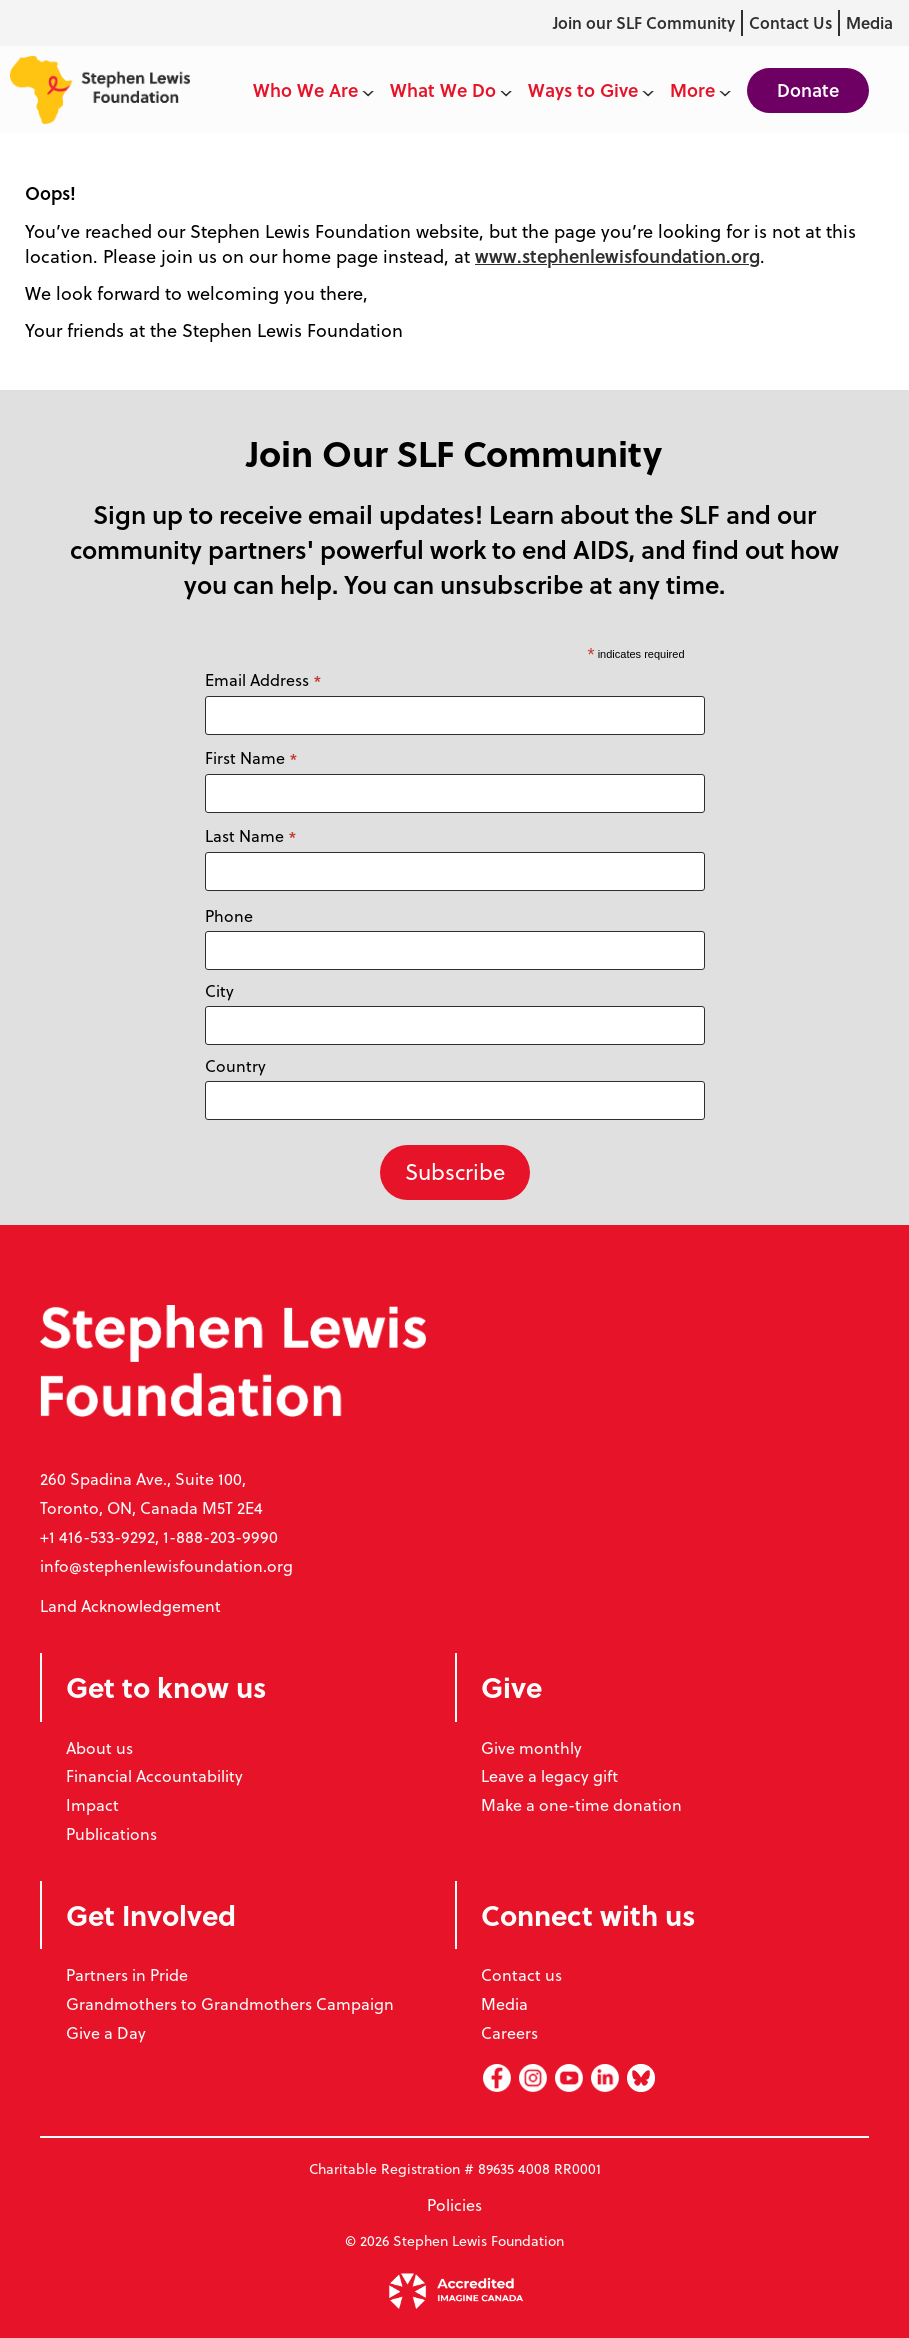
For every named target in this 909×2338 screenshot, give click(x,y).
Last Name (251, 836)
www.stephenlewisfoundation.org (617, 256)
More (700, 90)
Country (235, 1066)
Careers (509, 2033)
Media (869, 22)
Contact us (521, 1975)
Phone (229, 916)
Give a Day (106, 2033)
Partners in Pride (127, 1975)
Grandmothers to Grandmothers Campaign (230, 2004)
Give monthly (531, 1748)
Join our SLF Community (644, 22)
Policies (454, 2205)
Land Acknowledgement (130, 1606)
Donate (808, 90)
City (219, 991)
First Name (251, 758)
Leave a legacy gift (549, 1776)
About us (99, 1748)
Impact (92, 1805)
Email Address (263, 680)
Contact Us (790, 22)
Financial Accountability (154, 1776)
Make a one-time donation (581, 1805)
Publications (111, 1834)
